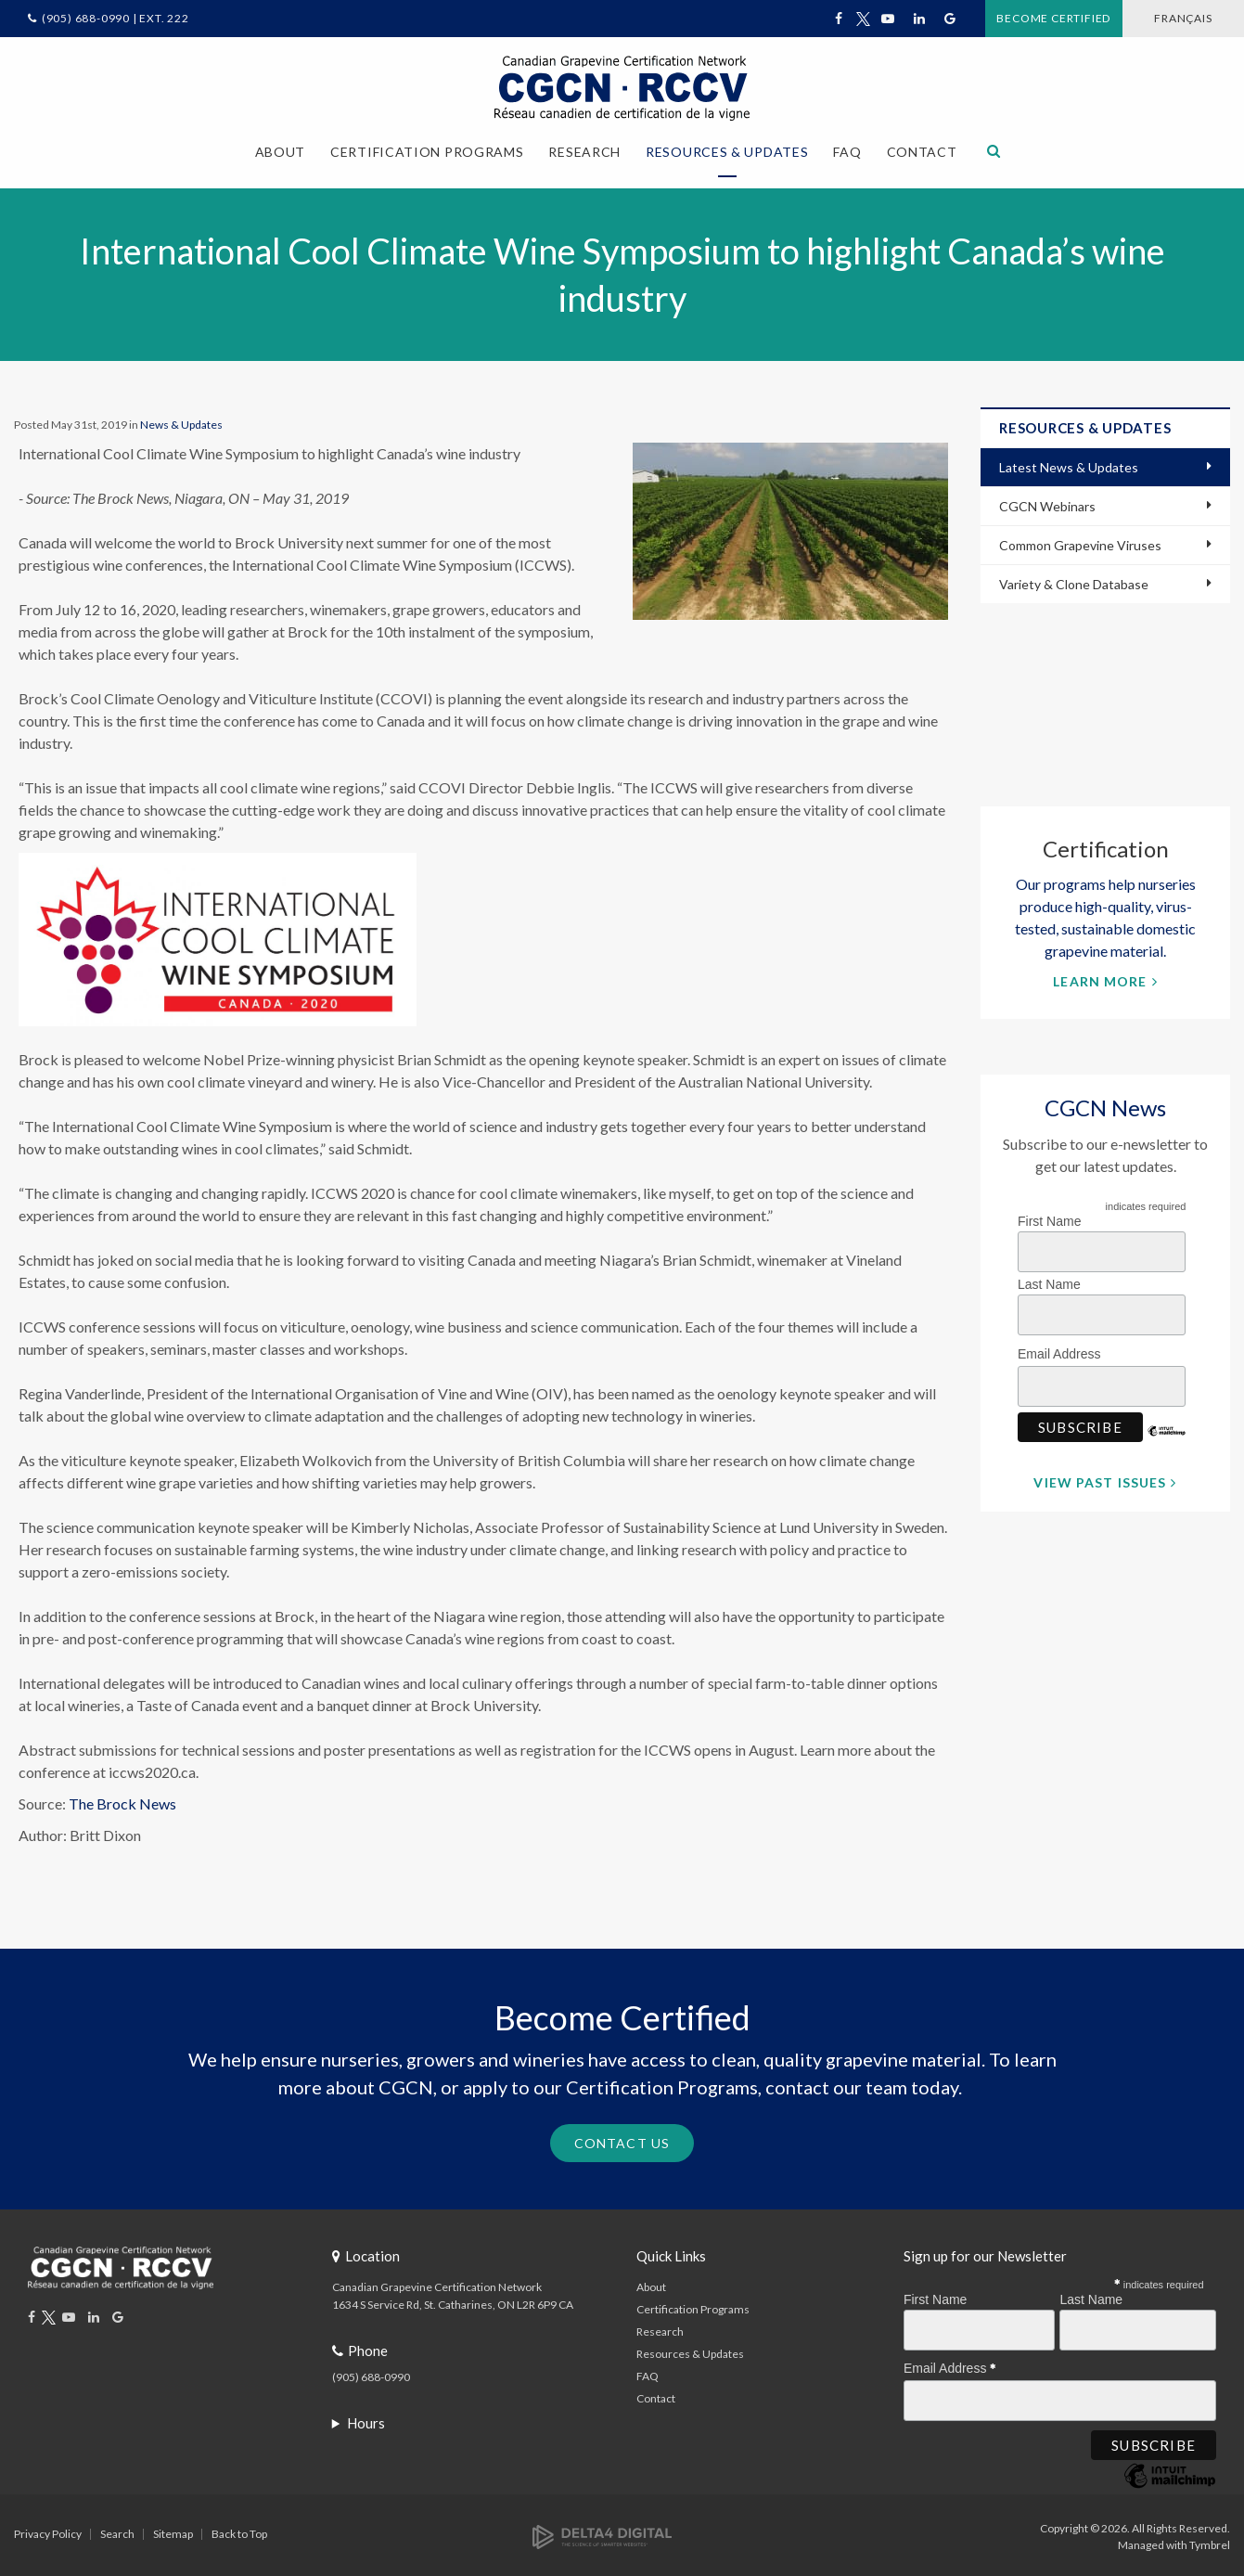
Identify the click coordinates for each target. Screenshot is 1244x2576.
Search (117, 2529)
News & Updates (181, 422)
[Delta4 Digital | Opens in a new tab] (602, 2531)
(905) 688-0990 (371, 2372)
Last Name (1049, 1280)
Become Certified (1000, 18)
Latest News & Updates (1068, 463)
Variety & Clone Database (1073, 580)
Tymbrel (1209, 2540)
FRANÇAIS (1162, 18)
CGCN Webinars (1047, 502)
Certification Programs (693, 2305)
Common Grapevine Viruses (1080, 541)
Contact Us (622, 2139)
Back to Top (239, 2529)
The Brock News (122, 1800)
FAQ (847, 152)
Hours (366, 2418)
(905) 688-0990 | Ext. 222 (115, 18)
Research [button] (584, 152)
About (651, 2282)
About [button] (280, 152)
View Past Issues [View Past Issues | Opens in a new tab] (1099, 1479)
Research (660, 2327)
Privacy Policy (48, 2529)
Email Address (1064, 1347)
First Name (1049, 1217)
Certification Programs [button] (426, 152)
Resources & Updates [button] (727, 152)
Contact (922, 152)
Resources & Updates (690, 2349)
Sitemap (173, 2529)
